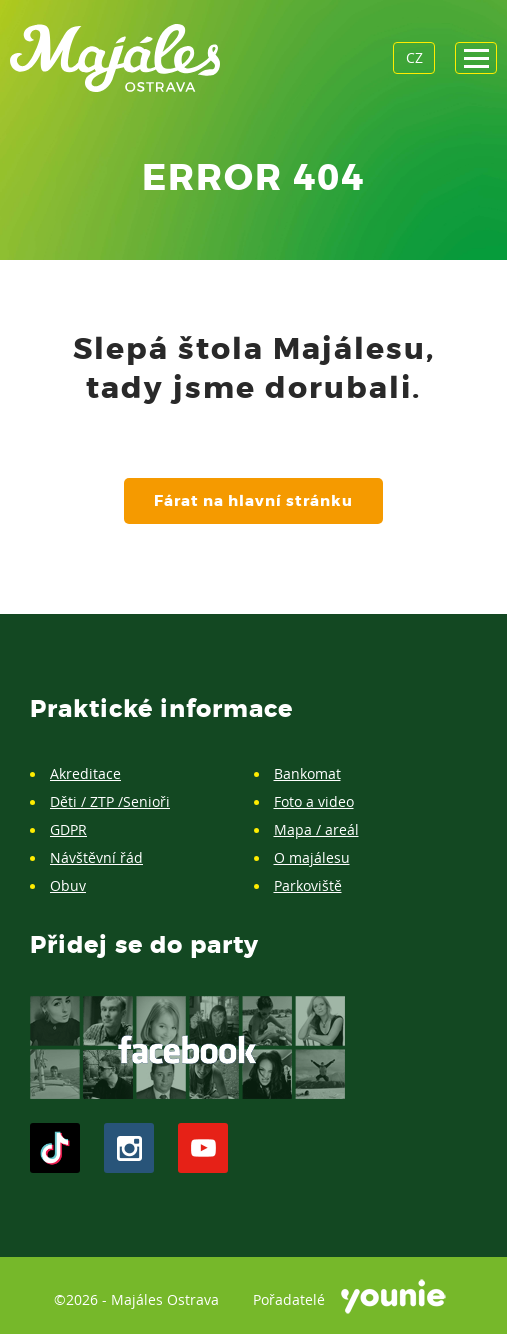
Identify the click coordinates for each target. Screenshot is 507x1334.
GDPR (68, 829)
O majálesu (312, 857)
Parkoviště (308, 885)
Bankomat (307, 773)
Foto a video (314, 801)
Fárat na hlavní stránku (253, 501)
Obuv (68, 885)
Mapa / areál (316, 829)
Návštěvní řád (96, 857)
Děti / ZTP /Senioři (110, 801)
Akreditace (85, 773)
